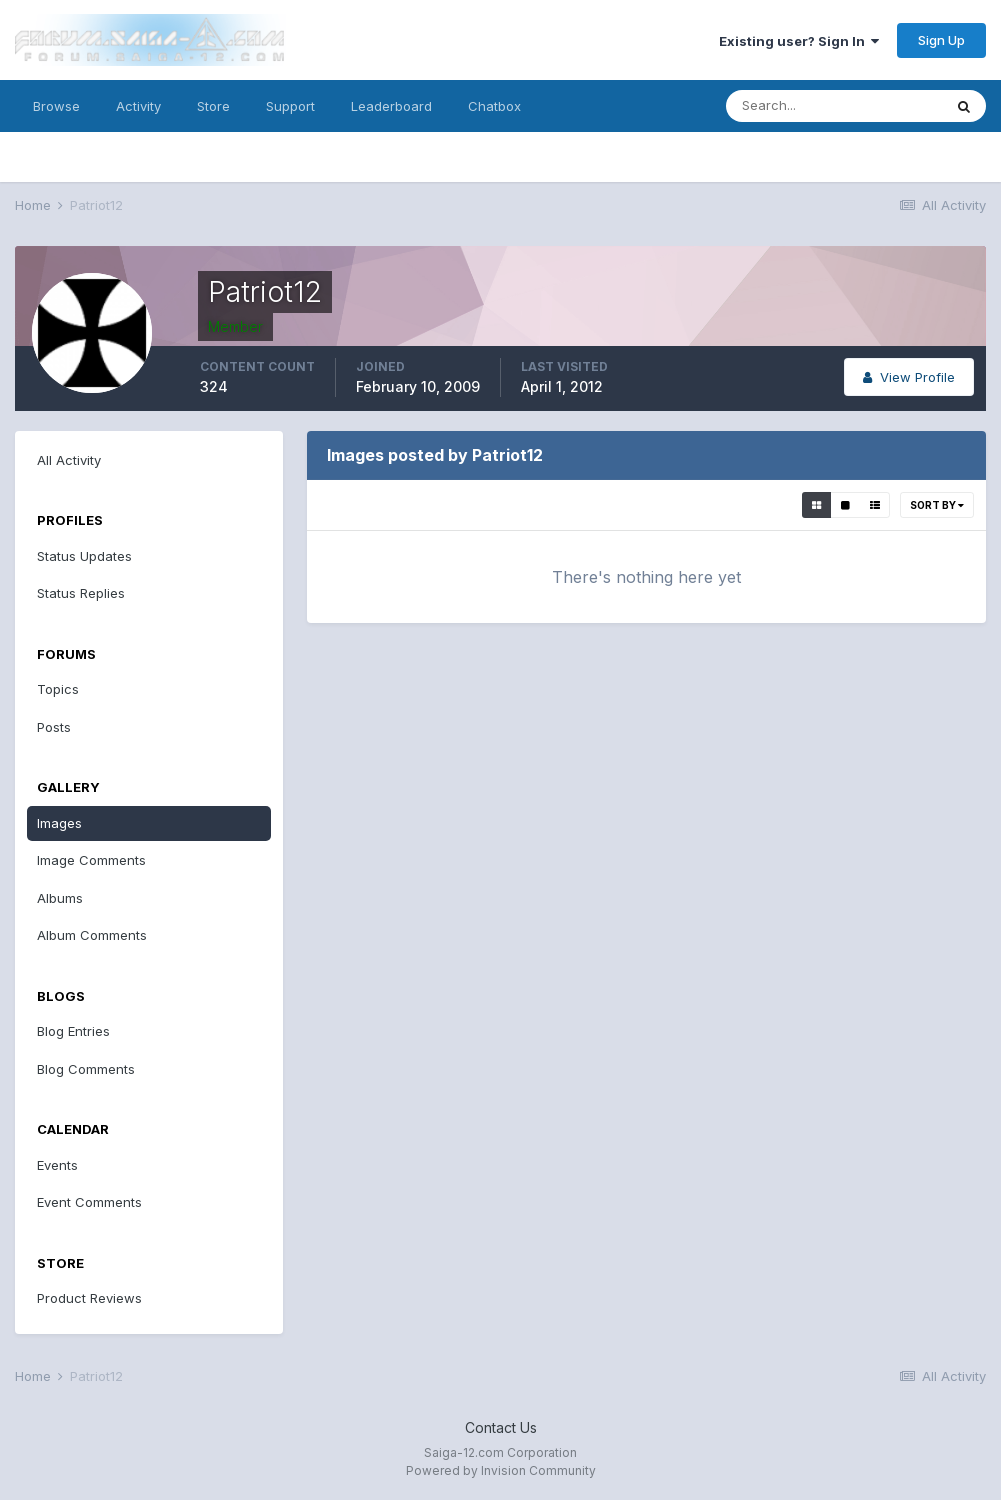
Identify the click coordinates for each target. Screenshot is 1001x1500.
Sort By (937, 505)
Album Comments (92, 935)
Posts (54, 727)
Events (57, 1165)
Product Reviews (89, 1298)
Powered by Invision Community (501, 1470)
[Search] (834, 106)
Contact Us (501, 1427)
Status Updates (84, 556)
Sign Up (941, 40)
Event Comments (89, 1202)
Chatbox (494, 106)
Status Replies (81, 593)
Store (213, 106)
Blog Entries (73, 1031)
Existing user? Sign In (799, 41)
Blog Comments (86, 1069)
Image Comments (91, 860)
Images (59, 823)
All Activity (69, 460)
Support (290, 106)
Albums (60, 898)
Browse (56, 106)
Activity (138, 106)
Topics (58, 689)
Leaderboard (391, 106)
